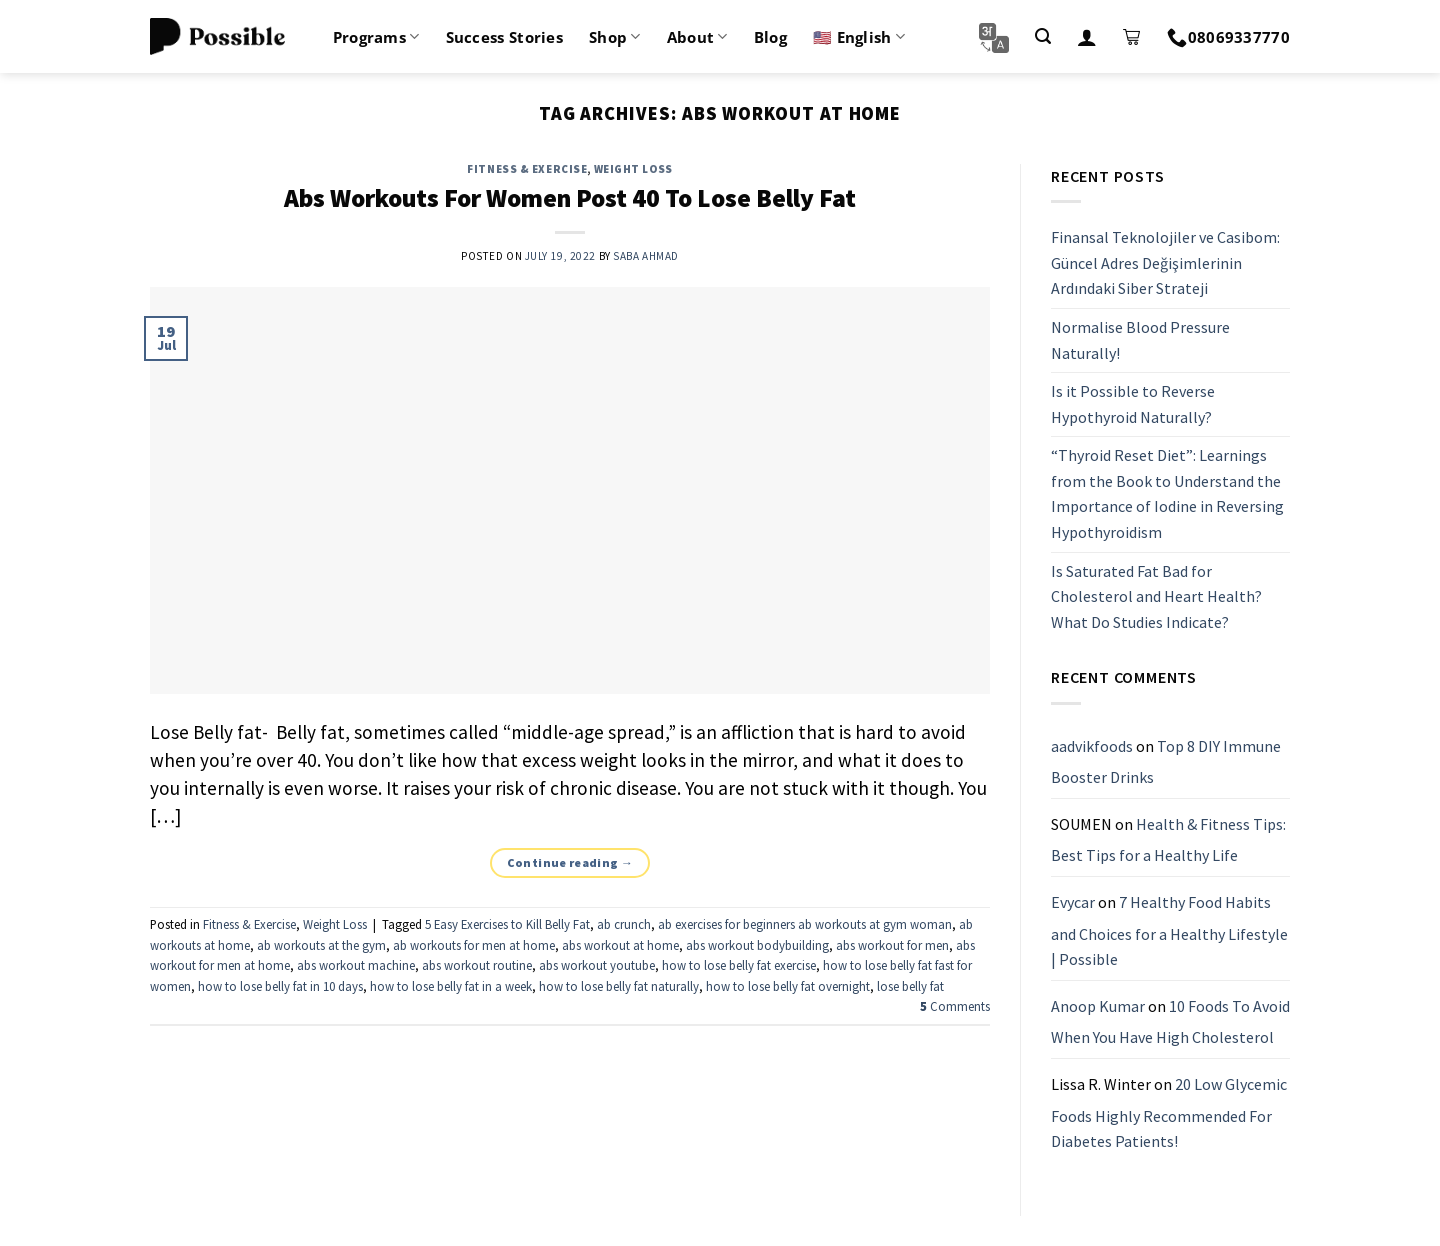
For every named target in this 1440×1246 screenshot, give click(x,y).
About (697, 37)
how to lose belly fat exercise (739, 965)
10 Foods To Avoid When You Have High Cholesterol (1170, 1022)
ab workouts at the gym (321, 945)
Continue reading (570, 862)
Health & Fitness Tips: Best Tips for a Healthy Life (1168, 840)
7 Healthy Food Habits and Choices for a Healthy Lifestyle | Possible (1169, 930)
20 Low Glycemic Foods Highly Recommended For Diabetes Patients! (1169, 1112)
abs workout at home (620, 945)
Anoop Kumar (1098, 1006)
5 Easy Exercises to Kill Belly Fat (507, 924)
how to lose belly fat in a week (451, 986)
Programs (376, 37)
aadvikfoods (1092, 746)
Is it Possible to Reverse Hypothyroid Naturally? (1133, 404)
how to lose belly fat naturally (619, 986)
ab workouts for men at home (474, 945)
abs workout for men (892, 945)
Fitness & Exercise (527, 169)
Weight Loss (633, 169)
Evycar (1073, 902)
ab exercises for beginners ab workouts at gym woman (805, 924)
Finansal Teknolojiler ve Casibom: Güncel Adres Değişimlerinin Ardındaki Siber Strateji (1165, 262)
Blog (770, 37)
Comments (955, 1006)
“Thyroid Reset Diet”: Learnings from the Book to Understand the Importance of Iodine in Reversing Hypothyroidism (1167, 494)
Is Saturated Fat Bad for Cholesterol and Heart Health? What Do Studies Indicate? (1156, 596)
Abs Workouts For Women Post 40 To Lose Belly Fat (570, 198)
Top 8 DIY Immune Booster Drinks (1166, 762)
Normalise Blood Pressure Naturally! (1140, 340)
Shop (615, 37)
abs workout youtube (597, 965)
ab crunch (624, 924)
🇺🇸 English (859, 37)
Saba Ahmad (646, 256)
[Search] (1043, 36)
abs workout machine (356, 965)
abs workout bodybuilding (757, 945)
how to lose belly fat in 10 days (280, 986)
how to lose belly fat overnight (788, 986)
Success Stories (505, 37)
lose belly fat (910, 986)
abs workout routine (477, 965)
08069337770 (1228, 37)
